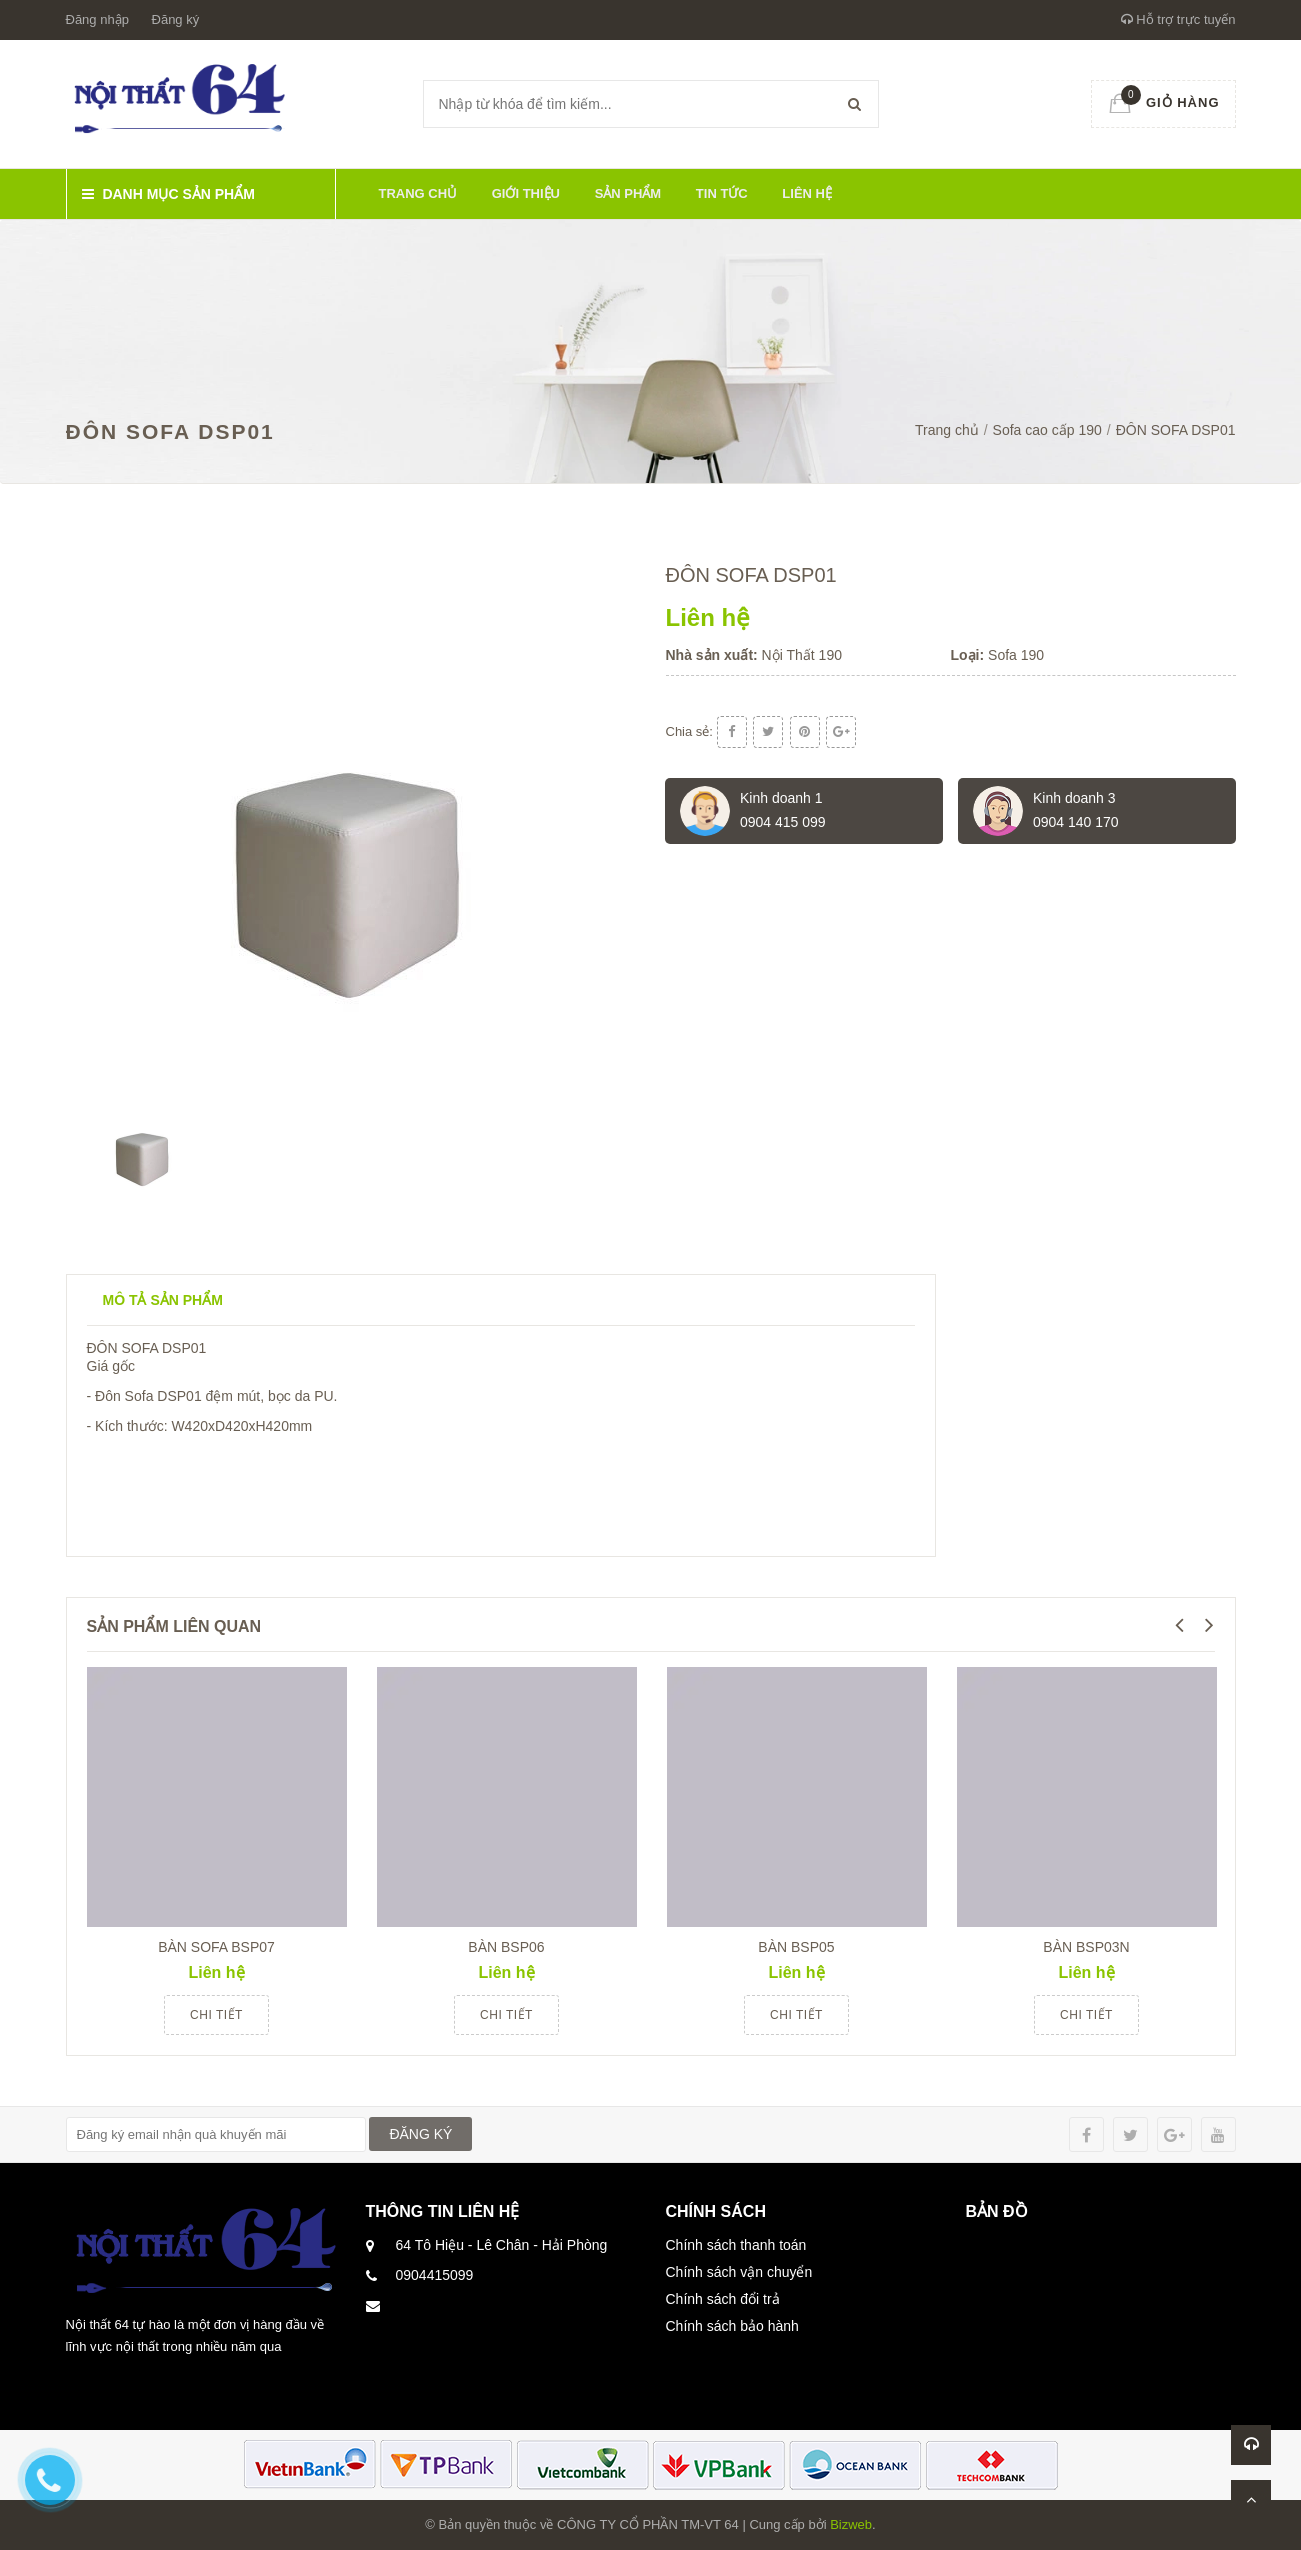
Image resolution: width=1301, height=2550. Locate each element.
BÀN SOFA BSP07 (216, 1947)
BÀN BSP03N (1086, 1947)
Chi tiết (216, 2015)
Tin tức (722, 193)
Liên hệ (807, 193)
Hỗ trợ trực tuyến (1178, 19)
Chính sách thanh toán (736, 2245)
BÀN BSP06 (506, 1947)
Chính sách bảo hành (732, 2326)
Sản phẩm (628, 193)
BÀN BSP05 (796, 1947)
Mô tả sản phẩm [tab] (163, 1300)
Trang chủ (418, 193)
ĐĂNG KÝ (420, 2134)
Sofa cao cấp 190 (1047, 430)
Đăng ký (176, 19)
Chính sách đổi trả (723, 2299)
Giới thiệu (526, 193)
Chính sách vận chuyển (739, 2272)
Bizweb (851, 2524)
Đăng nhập (97, 19)
